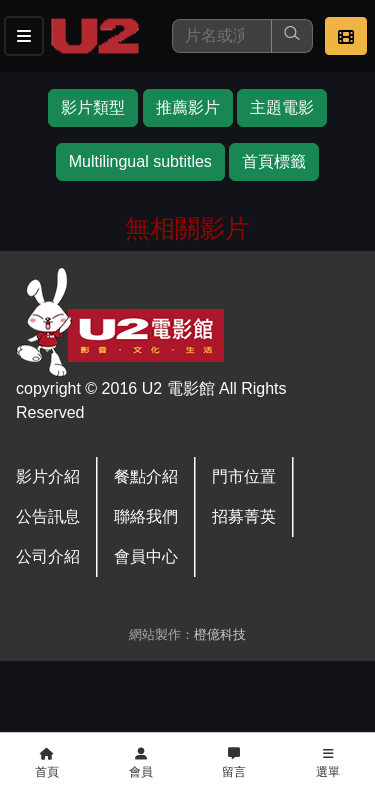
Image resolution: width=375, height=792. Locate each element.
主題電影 (282, 107)
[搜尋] (222, 36)
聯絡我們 (146, 516)
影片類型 (93, 107)
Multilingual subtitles (140, 161)
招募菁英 (244, 516)
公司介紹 (48, 556)
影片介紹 (48, 476)
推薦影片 (188, 107)
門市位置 (244, 476)
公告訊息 (48, 516)
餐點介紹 (146, 476)
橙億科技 (220, 634)
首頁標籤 (274, 161)
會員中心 (146, 556)
